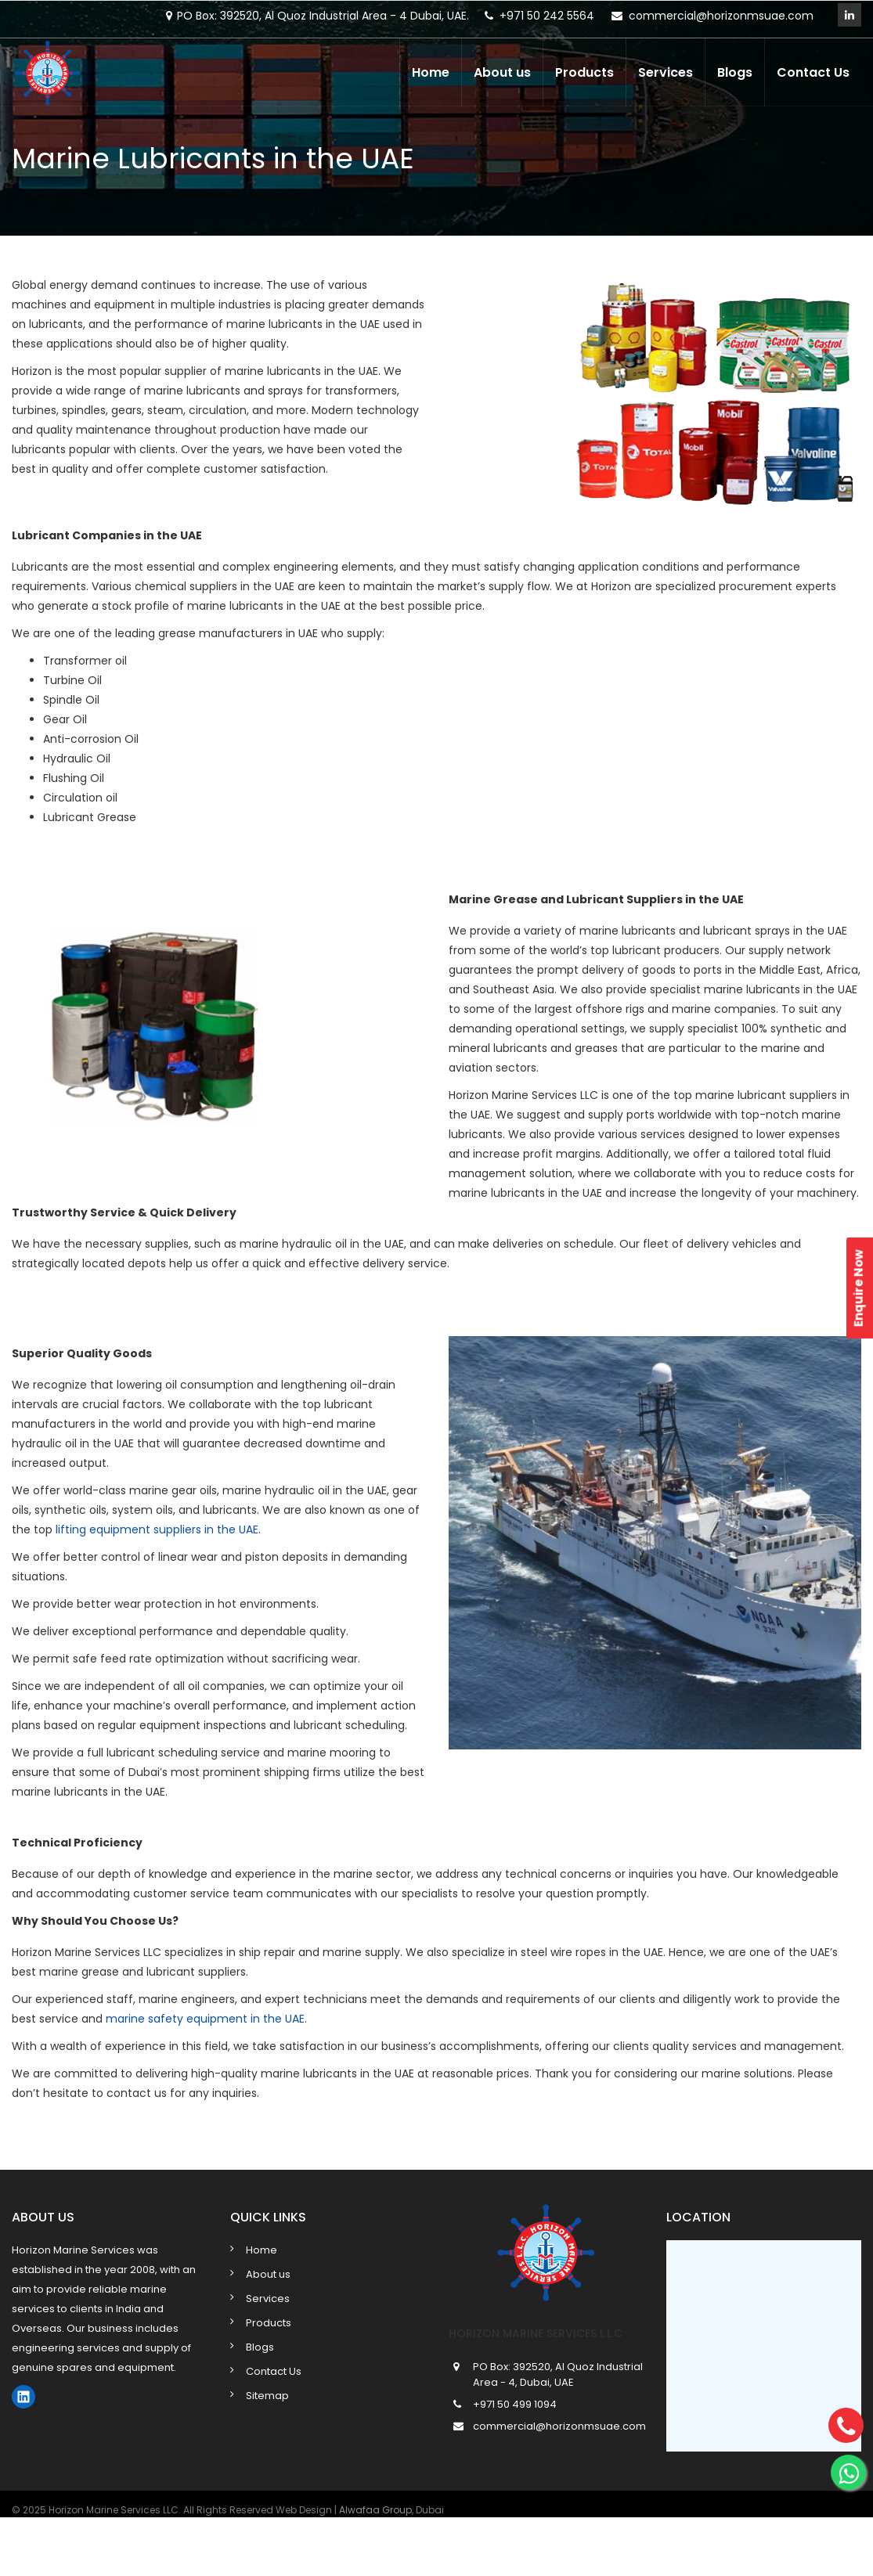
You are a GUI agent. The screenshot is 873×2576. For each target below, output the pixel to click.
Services (665, 72)
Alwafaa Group (375, 2510)
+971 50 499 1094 (515, 2404)
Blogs (734, 72)
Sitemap (267, 2395)
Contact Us (813, 72)
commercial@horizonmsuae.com (721, 15)
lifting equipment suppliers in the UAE (157, 1529)
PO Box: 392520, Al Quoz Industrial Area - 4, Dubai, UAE (558, 2374)
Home (430, 72)
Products (584, 72)
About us (502, 72)
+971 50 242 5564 (547, 15)
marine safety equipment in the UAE (205, 2019)
